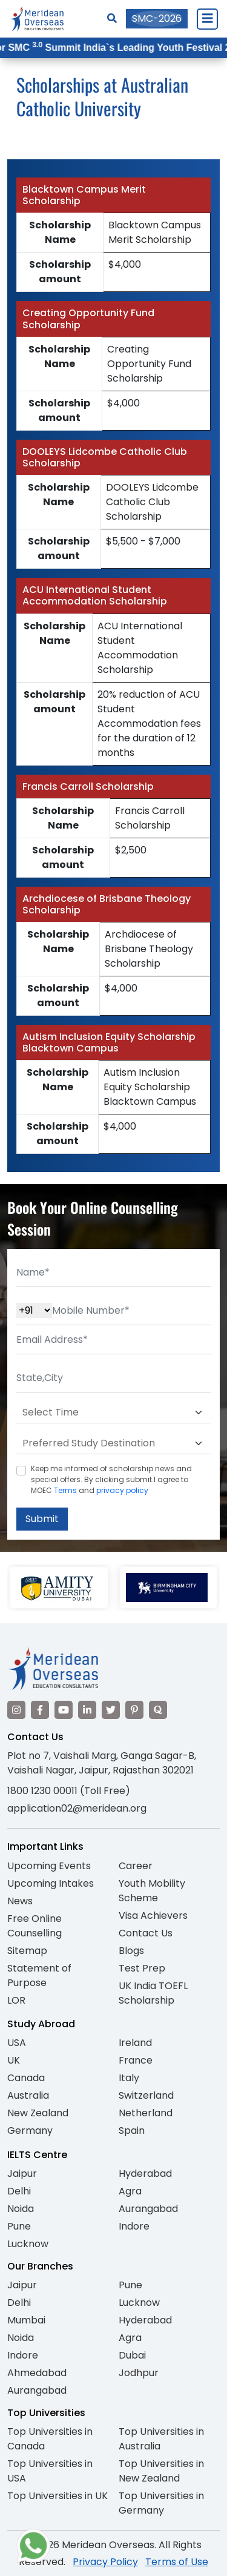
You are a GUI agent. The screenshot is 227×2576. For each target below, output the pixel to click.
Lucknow (27, 2244)
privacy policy (122, 1490)
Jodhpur (139, 2373)
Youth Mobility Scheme (152, 1890)
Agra (130, 2191)
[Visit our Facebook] (40, 1710)
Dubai (132, 2355)
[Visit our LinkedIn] (87, 1710)
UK (13, 2060)
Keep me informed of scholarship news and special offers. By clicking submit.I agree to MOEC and (111, 1479)
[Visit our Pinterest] (134, 1710)
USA (16, 2043)
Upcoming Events (49, 1866)
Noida (20, 2209)
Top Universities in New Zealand (161, 2471)
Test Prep (142, 1968)
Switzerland (146, 2095)
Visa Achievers (153, 1915)
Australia (28, 2095)
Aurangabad (148, 2209)
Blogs (131, 1951)
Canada (26, 2078)
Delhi (19, 2191)
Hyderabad (145, 2173)
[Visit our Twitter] (111, 1710)
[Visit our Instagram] (16, 1710)
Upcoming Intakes (50, 1883)
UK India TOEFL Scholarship (153, 1993)
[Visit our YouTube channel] (63, 1710)
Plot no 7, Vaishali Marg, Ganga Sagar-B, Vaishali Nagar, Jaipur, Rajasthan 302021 (101, 1763)
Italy (129, 2078)
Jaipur (22, 2173)
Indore (134, 2226)
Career (136, 1866)
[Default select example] (113, 1412)
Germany (30, 2130)
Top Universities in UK (57, 2496)
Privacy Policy (105, 2562)
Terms (65, 1490)
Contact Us (146, 1933)
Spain (132, 2130)
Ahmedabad (37, 2373)
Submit (42, 1519)
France (136, 2060)
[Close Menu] (207, 19)
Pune (19, 2226)
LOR (16, 2000)
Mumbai (26, 2320)
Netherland (146, 2113)
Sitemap (27, 1951)
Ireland (135, 2043)
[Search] (112, 18)
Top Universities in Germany (161, 2503)
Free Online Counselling (34, 1926)
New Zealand (37, 2113)
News (20, 1901)
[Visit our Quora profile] (158, 1710)
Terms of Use (176, 2562)
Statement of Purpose (39, 1975)
